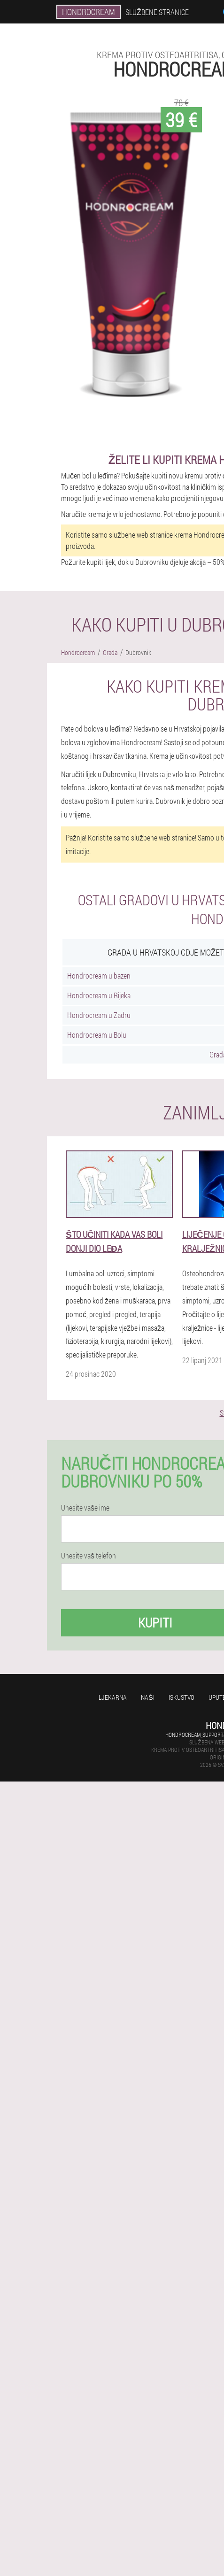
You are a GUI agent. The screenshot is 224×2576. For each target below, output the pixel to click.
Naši (147, 1697)
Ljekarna (113, 1697)
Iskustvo (181, 1697)
